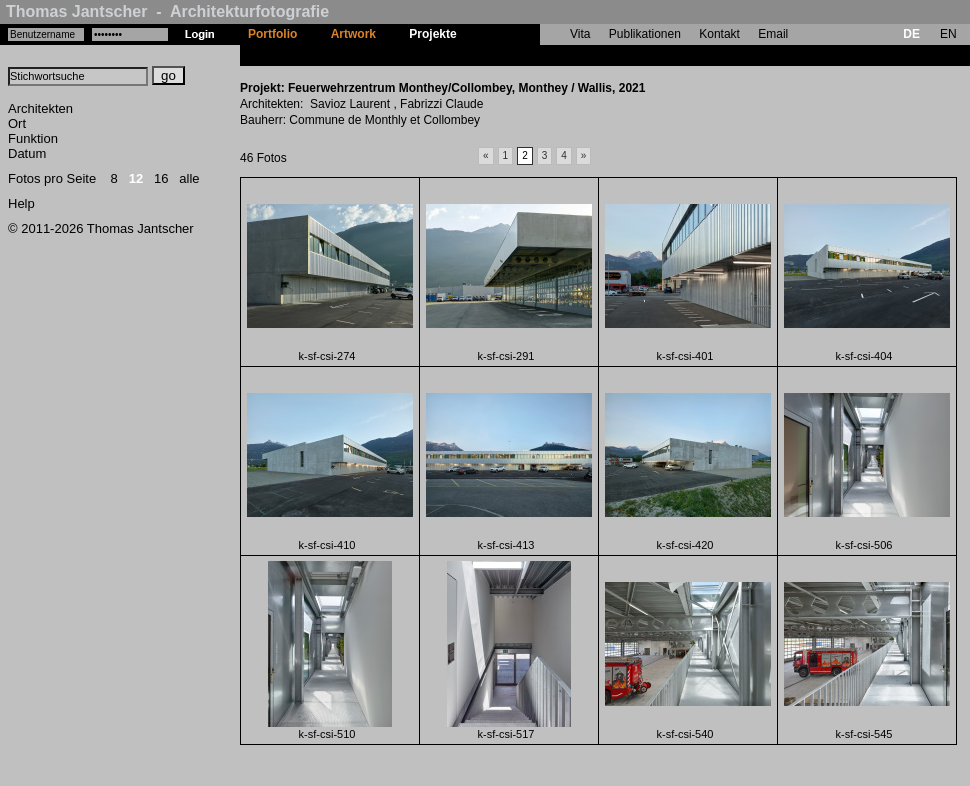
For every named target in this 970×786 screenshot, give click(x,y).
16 (161, 178)
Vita (580, 34)
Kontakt (719, 34)
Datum (27, 153)
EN (948, 34)
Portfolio (272, 34)
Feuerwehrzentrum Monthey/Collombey (585, 55)
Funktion (33, 138)
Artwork (353, 34)
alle (189, 178)
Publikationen (645, 34)
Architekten (40, 108)
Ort (17, 123)
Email (773, 34)
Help (21, 203)
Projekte (432, 34)
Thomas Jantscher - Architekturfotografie (167, 11)
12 (136, 178)
